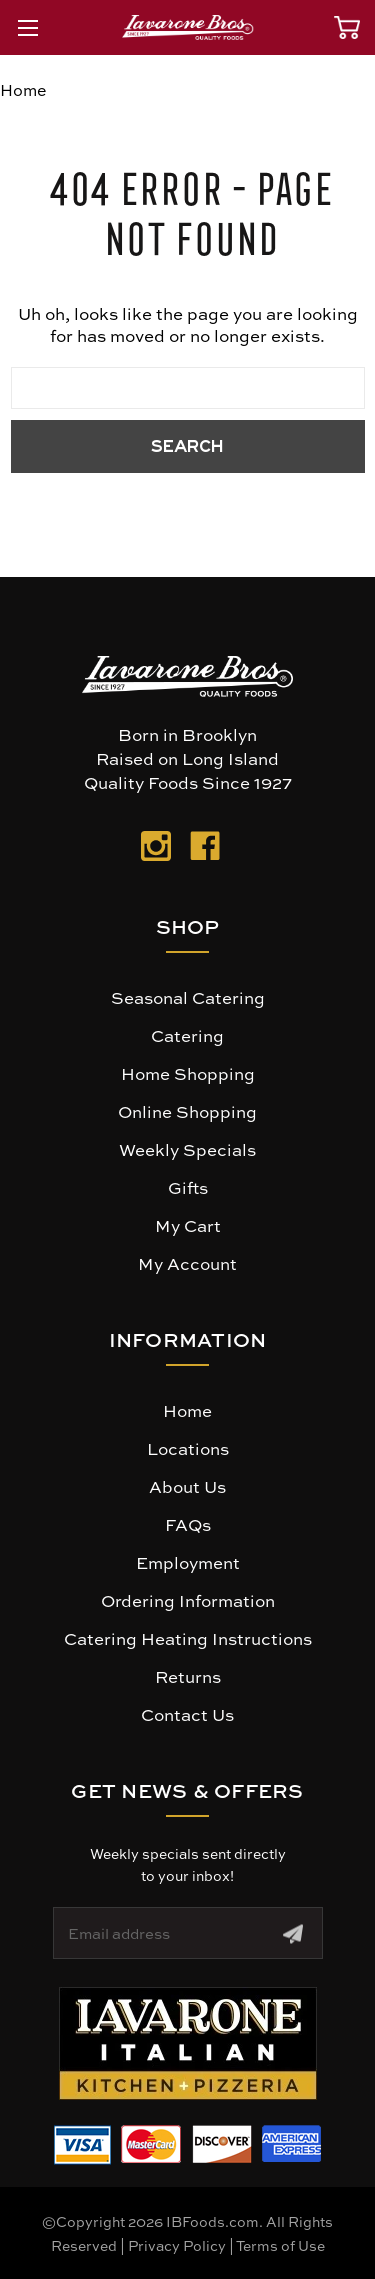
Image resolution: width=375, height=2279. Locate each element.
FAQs (188, 1524)
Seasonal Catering (188, 997)
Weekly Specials (187, 1149)
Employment (188, 1562)
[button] (188, 2043)
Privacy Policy (177, 2245)
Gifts (188, 1187)
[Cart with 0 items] (347, 27)
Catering (187, 1035)
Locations (188, 1448)
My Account (187, 1263)
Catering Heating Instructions (188, 1638)
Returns (188, 1676)
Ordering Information (188, 1600)
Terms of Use (280, 2245)
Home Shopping (188, 1073)
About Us (187, 1486)
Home (187, 1410)
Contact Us (187, 1714)
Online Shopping (187, 1111)
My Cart (188, 1225)
